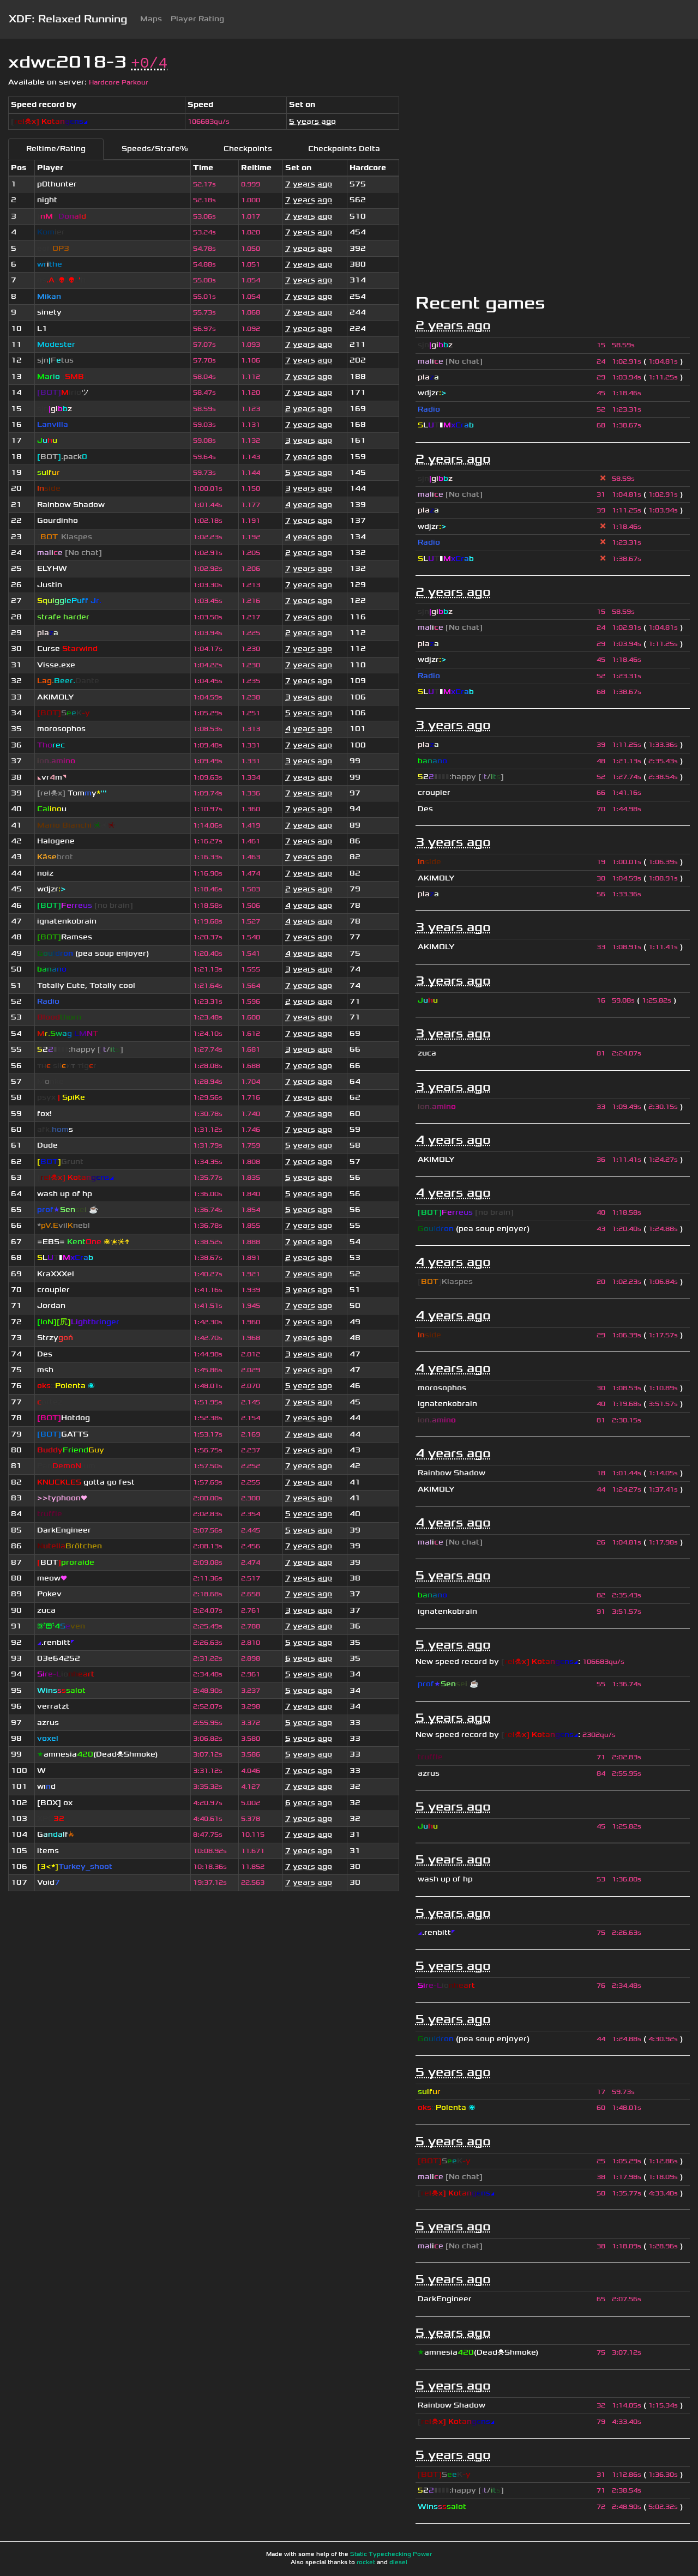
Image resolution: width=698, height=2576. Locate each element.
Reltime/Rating (56, 148)
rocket (366, 2562)
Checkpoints (248, 148)
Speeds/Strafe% (155, 148)
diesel (398, 2562)
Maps (151, 18)
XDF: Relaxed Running (68, 19)
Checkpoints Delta (344, 148)
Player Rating (197, 18)
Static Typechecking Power (391, 2554)
